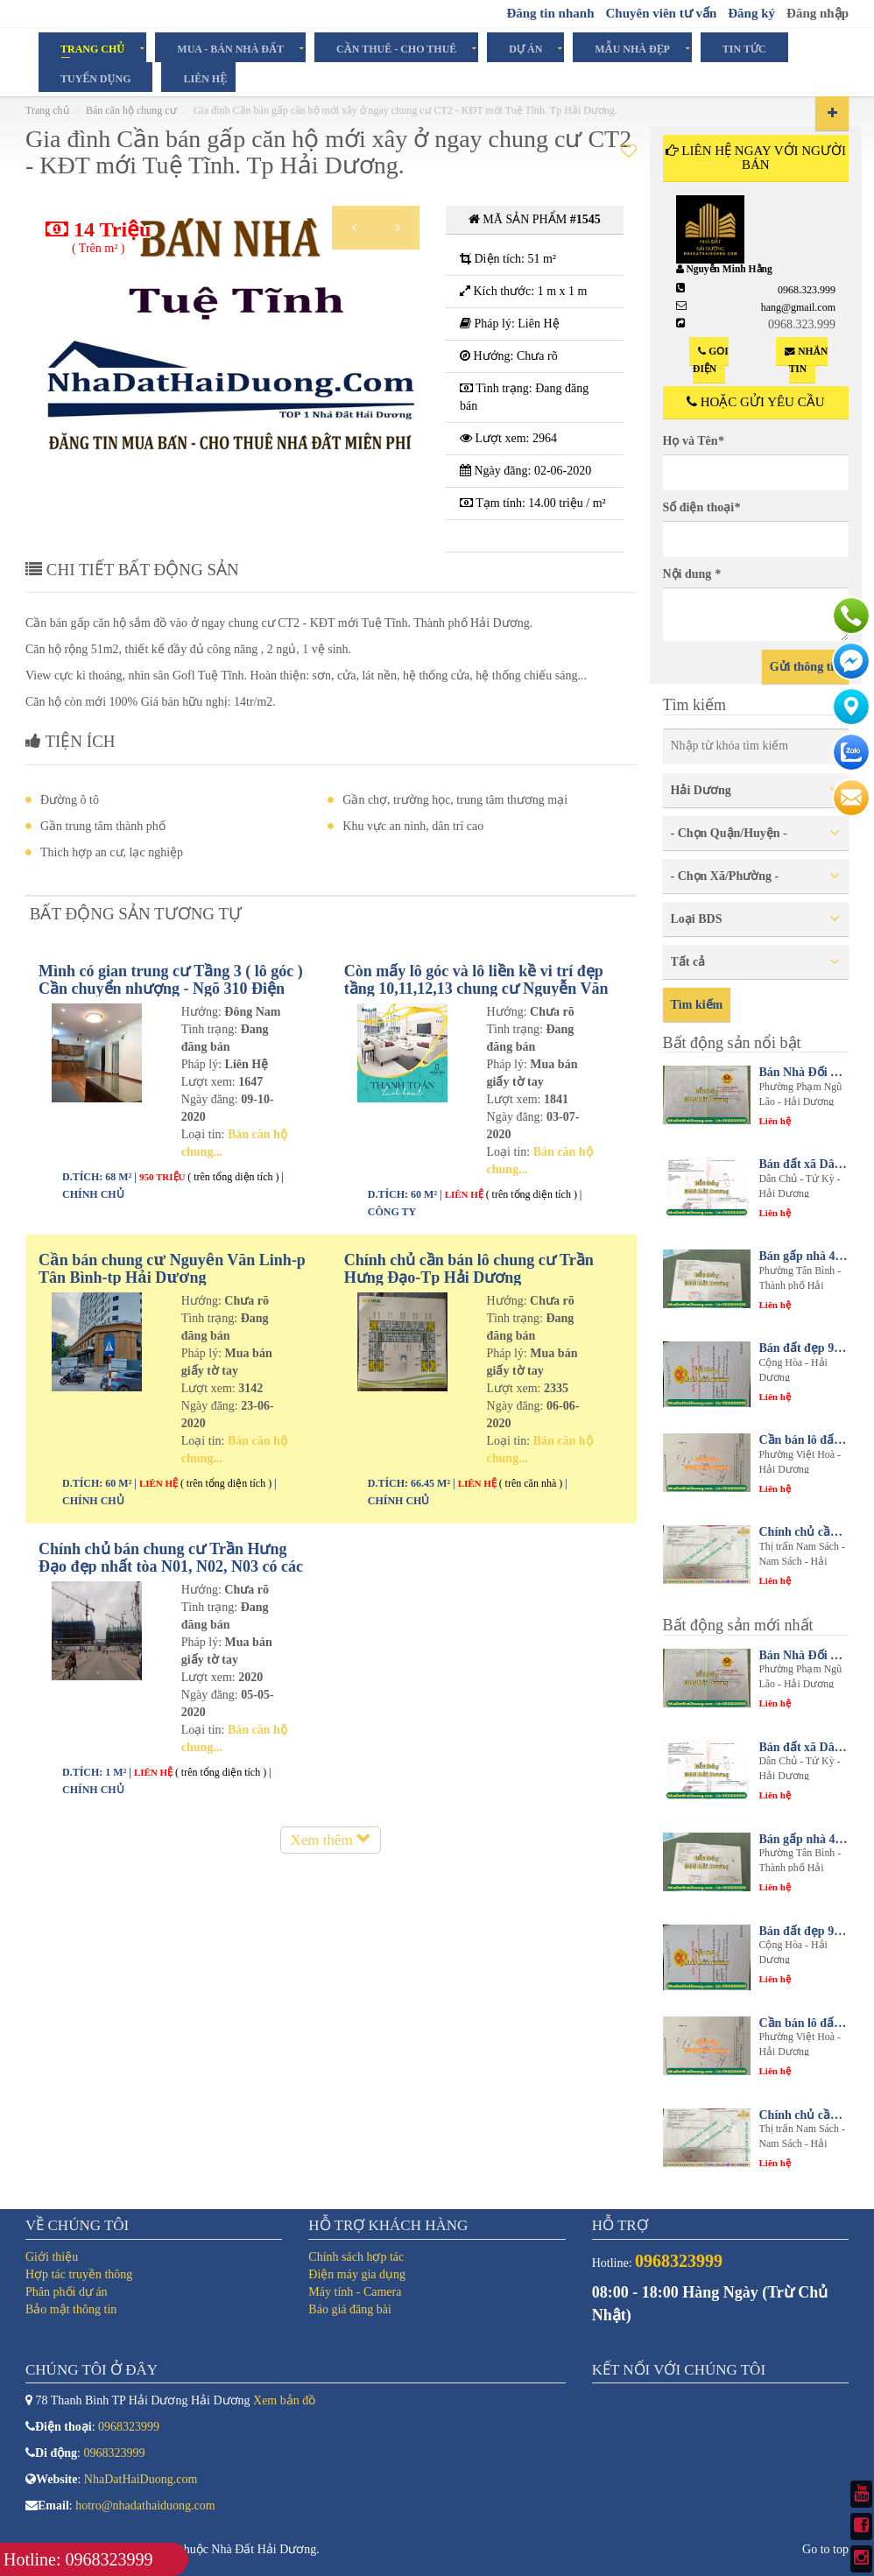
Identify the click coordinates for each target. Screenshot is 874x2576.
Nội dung (692, 574)
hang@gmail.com (798, 307)
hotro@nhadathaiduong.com (145, 2505)
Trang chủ (47, 110)
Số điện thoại (702, 507)
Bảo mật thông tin (70, 2309)
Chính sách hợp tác (356, 2256)
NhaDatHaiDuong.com (140, 2479)
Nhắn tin (806, 360)
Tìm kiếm (697, 1004)
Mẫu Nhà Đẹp (632, 48)
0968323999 (128, 2426)
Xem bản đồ (284, 2400)
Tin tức (744, 48)
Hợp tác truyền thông (78, 2274)
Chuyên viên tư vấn (660, 13)
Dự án (525, 48)
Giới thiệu (51, 2256)
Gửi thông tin (805, 666)
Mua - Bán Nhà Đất (230, 48)
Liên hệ (205, 78)
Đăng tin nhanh (550, 13)
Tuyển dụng (95, 78)
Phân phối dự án (66, 2291)
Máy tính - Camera (354, 2291)
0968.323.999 (806, 290)
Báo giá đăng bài (349, 2309)
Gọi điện (711, 360)
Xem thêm (330, 1840)
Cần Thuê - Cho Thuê (396, 48)
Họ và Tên (693, 440)
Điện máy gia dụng (356, 2274)
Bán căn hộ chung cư (131, 110)
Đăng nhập (817, 13)
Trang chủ (92, 48)
